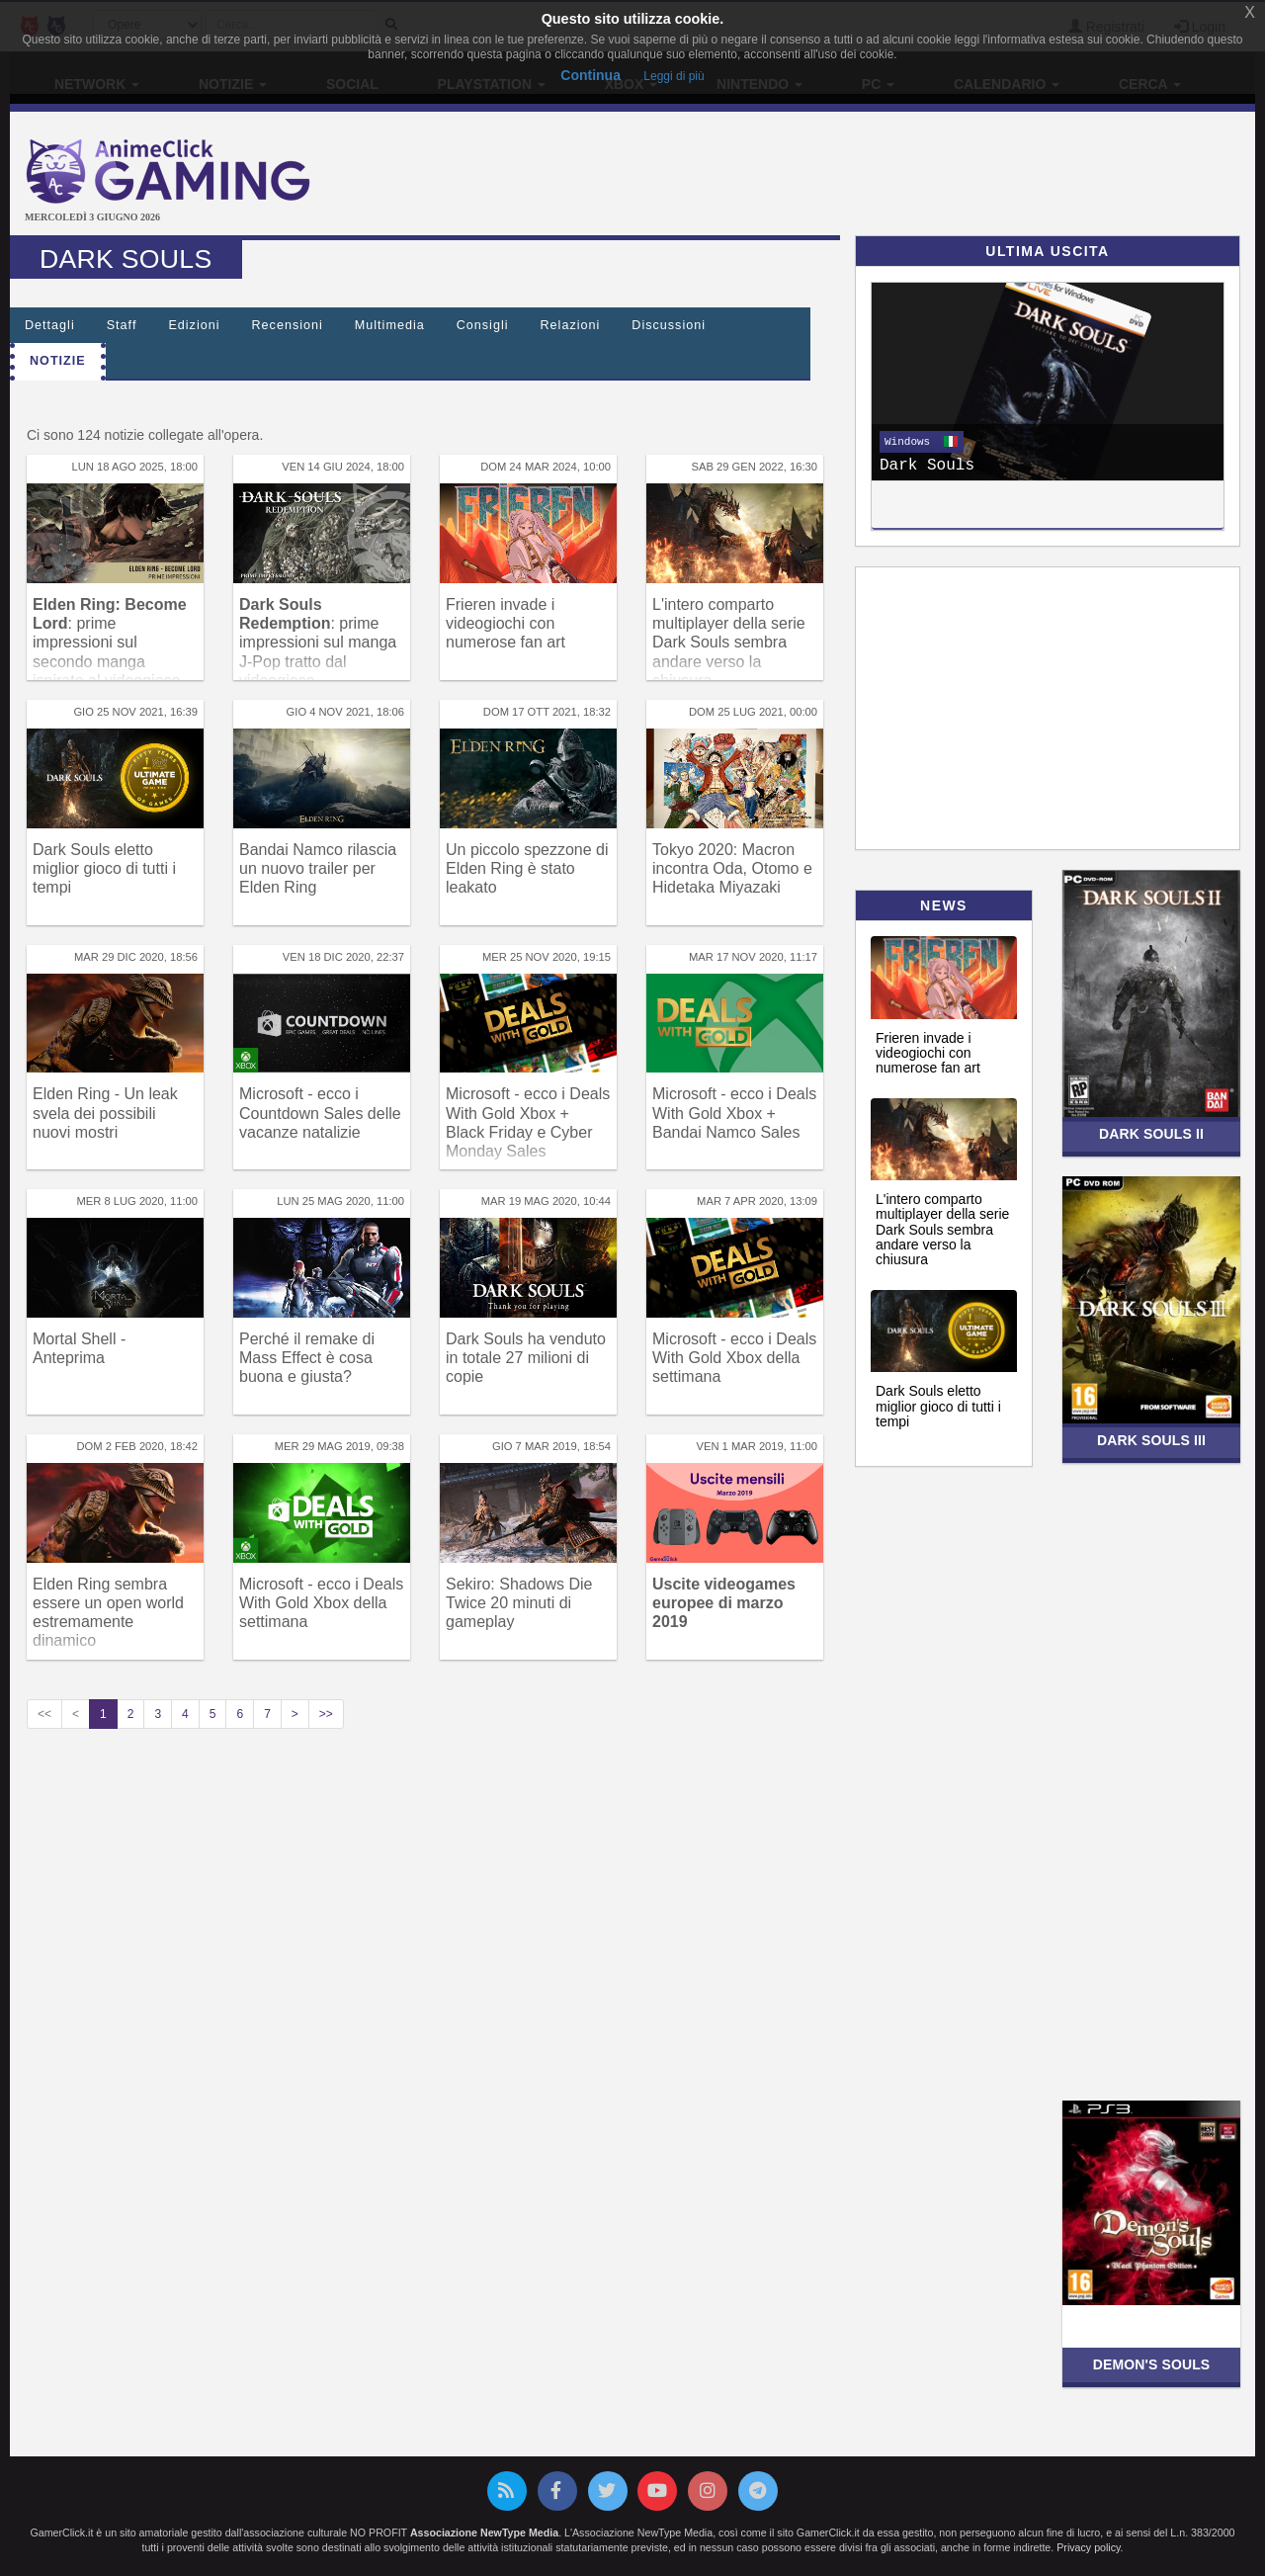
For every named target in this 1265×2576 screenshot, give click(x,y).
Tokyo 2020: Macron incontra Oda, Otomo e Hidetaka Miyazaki (732, 868)
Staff (122, 325)
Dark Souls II (1151, 1134)
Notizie (58, 361)
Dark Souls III (1151, 1440)
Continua (590, 75)
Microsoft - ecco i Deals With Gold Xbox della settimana (734, 1358)
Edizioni (193, 325)
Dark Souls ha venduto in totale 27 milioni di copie (526, 1358)
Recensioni (287, 325)
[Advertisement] (840, 175)
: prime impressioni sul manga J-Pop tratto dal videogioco (317, 642)
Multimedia (390, 325)
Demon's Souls (1152, 2364)
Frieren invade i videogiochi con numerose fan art (505, 623)
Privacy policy (1088, 2547)
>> (326, 1714)
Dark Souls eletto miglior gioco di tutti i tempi (104, 868)
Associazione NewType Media (484, 2532)
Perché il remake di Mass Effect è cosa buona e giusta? (307, 1358)
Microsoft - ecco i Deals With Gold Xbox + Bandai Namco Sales (734, 1112)
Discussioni (669, 325)
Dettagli (50, 325)
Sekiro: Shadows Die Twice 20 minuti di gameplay (519, 1603)
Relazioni (571, 325)
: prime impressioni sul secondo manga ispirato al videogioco (110, 642)
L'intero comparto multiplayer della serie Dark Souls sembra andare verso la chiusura (728, 642)
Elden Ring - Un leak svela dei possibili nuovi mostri (105, 1112)
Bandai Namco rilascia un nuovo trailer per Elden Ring (317, 868)
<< (44, 1714)
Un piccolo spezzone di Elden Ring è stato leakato (527, 868)
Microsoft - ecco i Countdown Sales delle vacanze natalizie (320, 1112)
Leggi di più (673, 76)
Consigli (483, 325)
